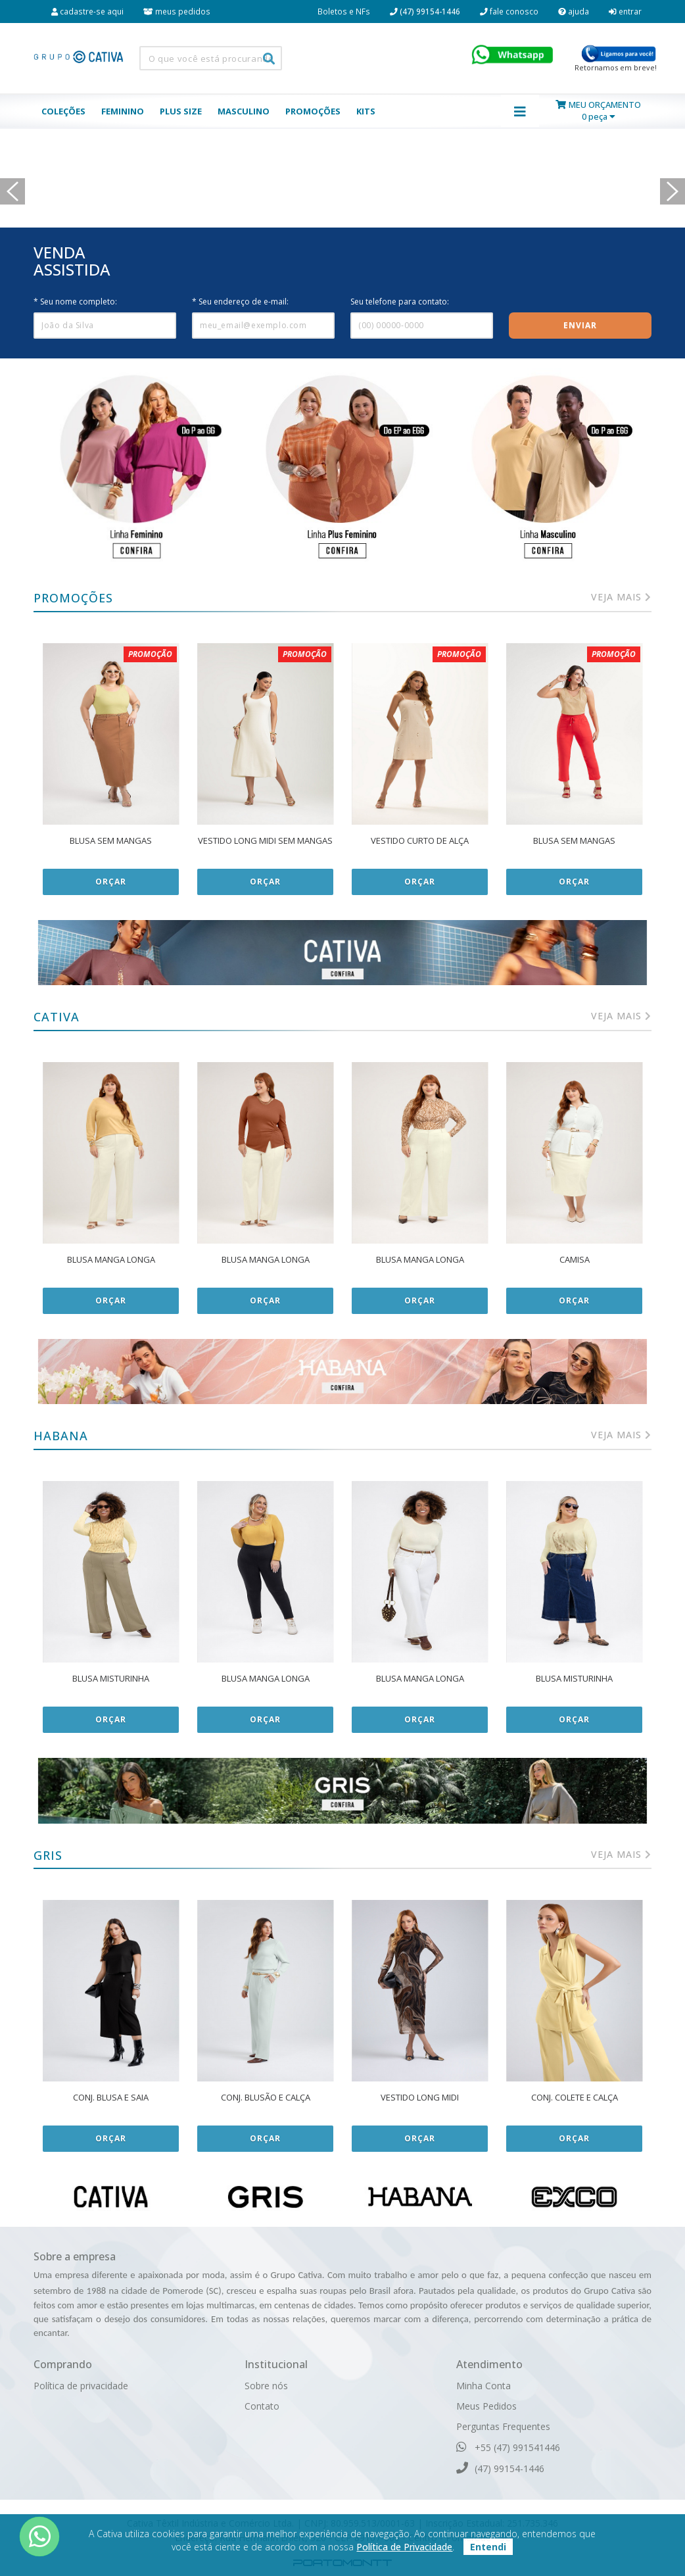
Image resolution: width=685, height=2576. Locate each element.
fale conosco (509, 11)
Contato (262, 2406)
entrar (625, 11)
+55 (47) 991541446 (508, 2447)
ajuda (573, 11)
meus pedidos (176, 11)
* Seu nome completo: (75, 301)
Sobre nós (266, 2385)
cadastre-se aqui (87, 11)
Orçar (110, 881)
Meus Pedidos (486, 2406)
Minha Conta (483, 2385)
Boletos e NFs (344, 11)
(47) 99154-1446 (500, 2468)
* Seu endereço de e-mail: (240, 301)
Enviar (580, 325)
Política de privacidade (81, 2385)
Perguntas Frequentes (503, 2426)
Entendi (488, 2546)
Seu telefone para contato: (399, 301)
